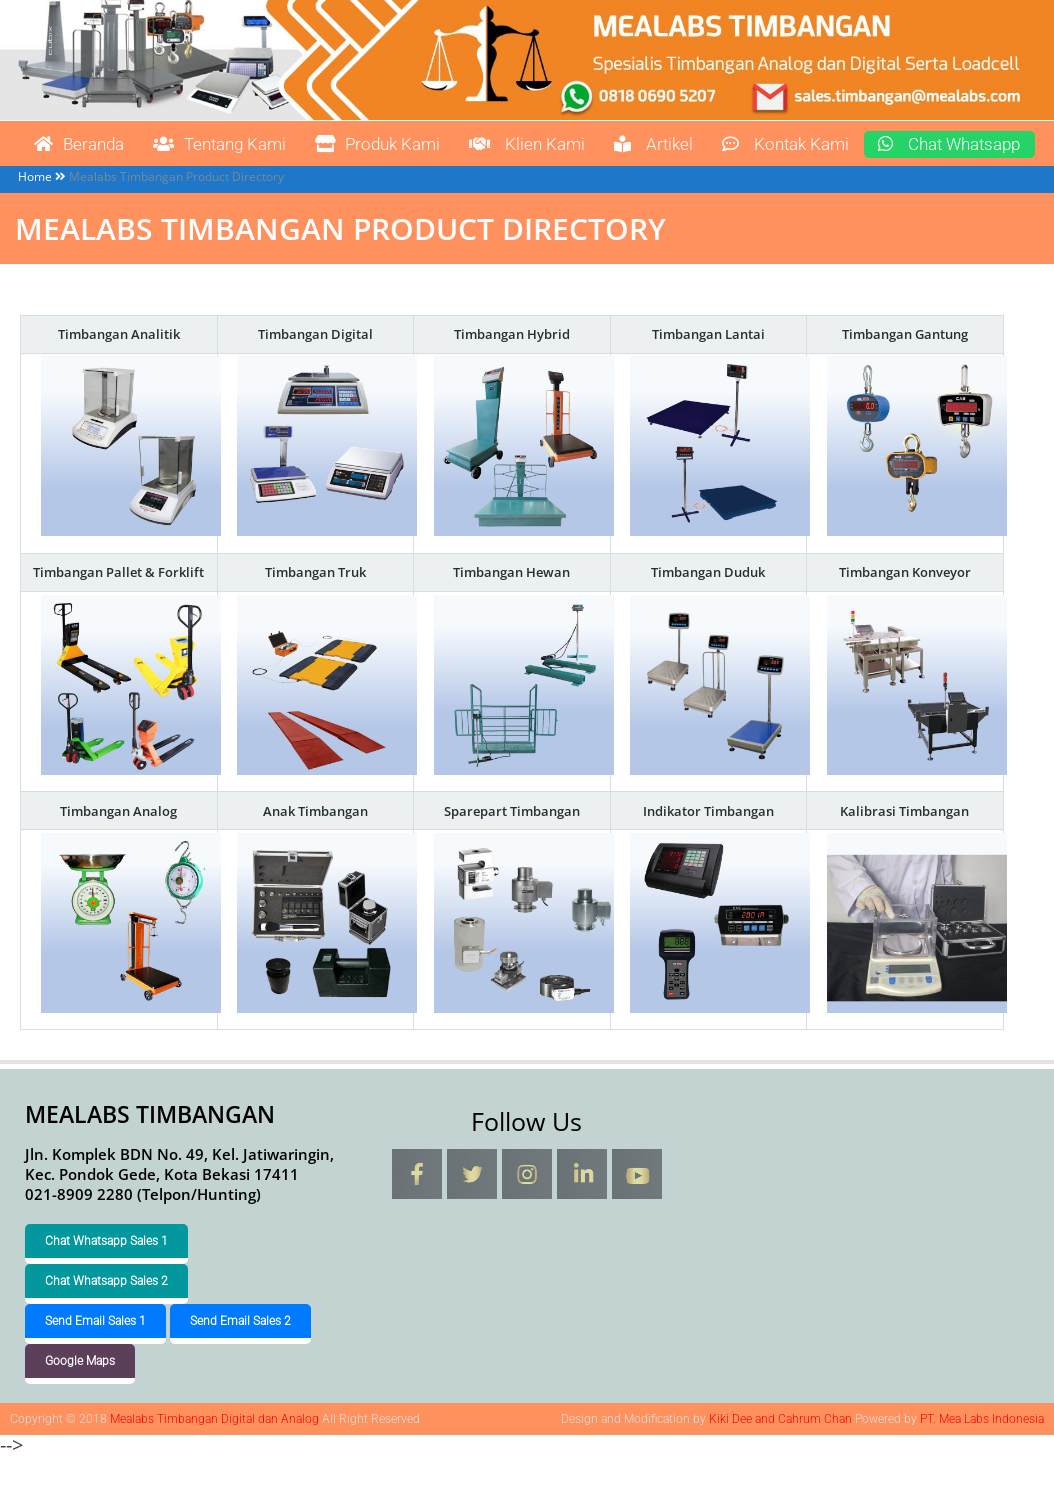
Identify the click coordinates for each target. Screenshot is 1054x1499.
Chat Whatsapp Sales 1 (106, 1282)
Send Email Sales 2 (240, 1362)
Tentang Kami (235, 145)
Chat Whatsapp (113, 184)
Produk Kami (405, 145)
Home (35, 217)
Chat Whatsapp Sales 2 (106, 1322)
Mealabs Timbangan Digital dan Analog (42, 122)
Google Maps (80, 1402)
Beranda (84, 145)
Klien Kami (564, 145)
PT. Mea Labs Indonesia (982, 1460)
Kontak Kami (838, 145)
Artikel (698, 145)
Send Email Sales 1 (95, 1362)
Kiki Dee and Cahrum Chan (780, 1460)
